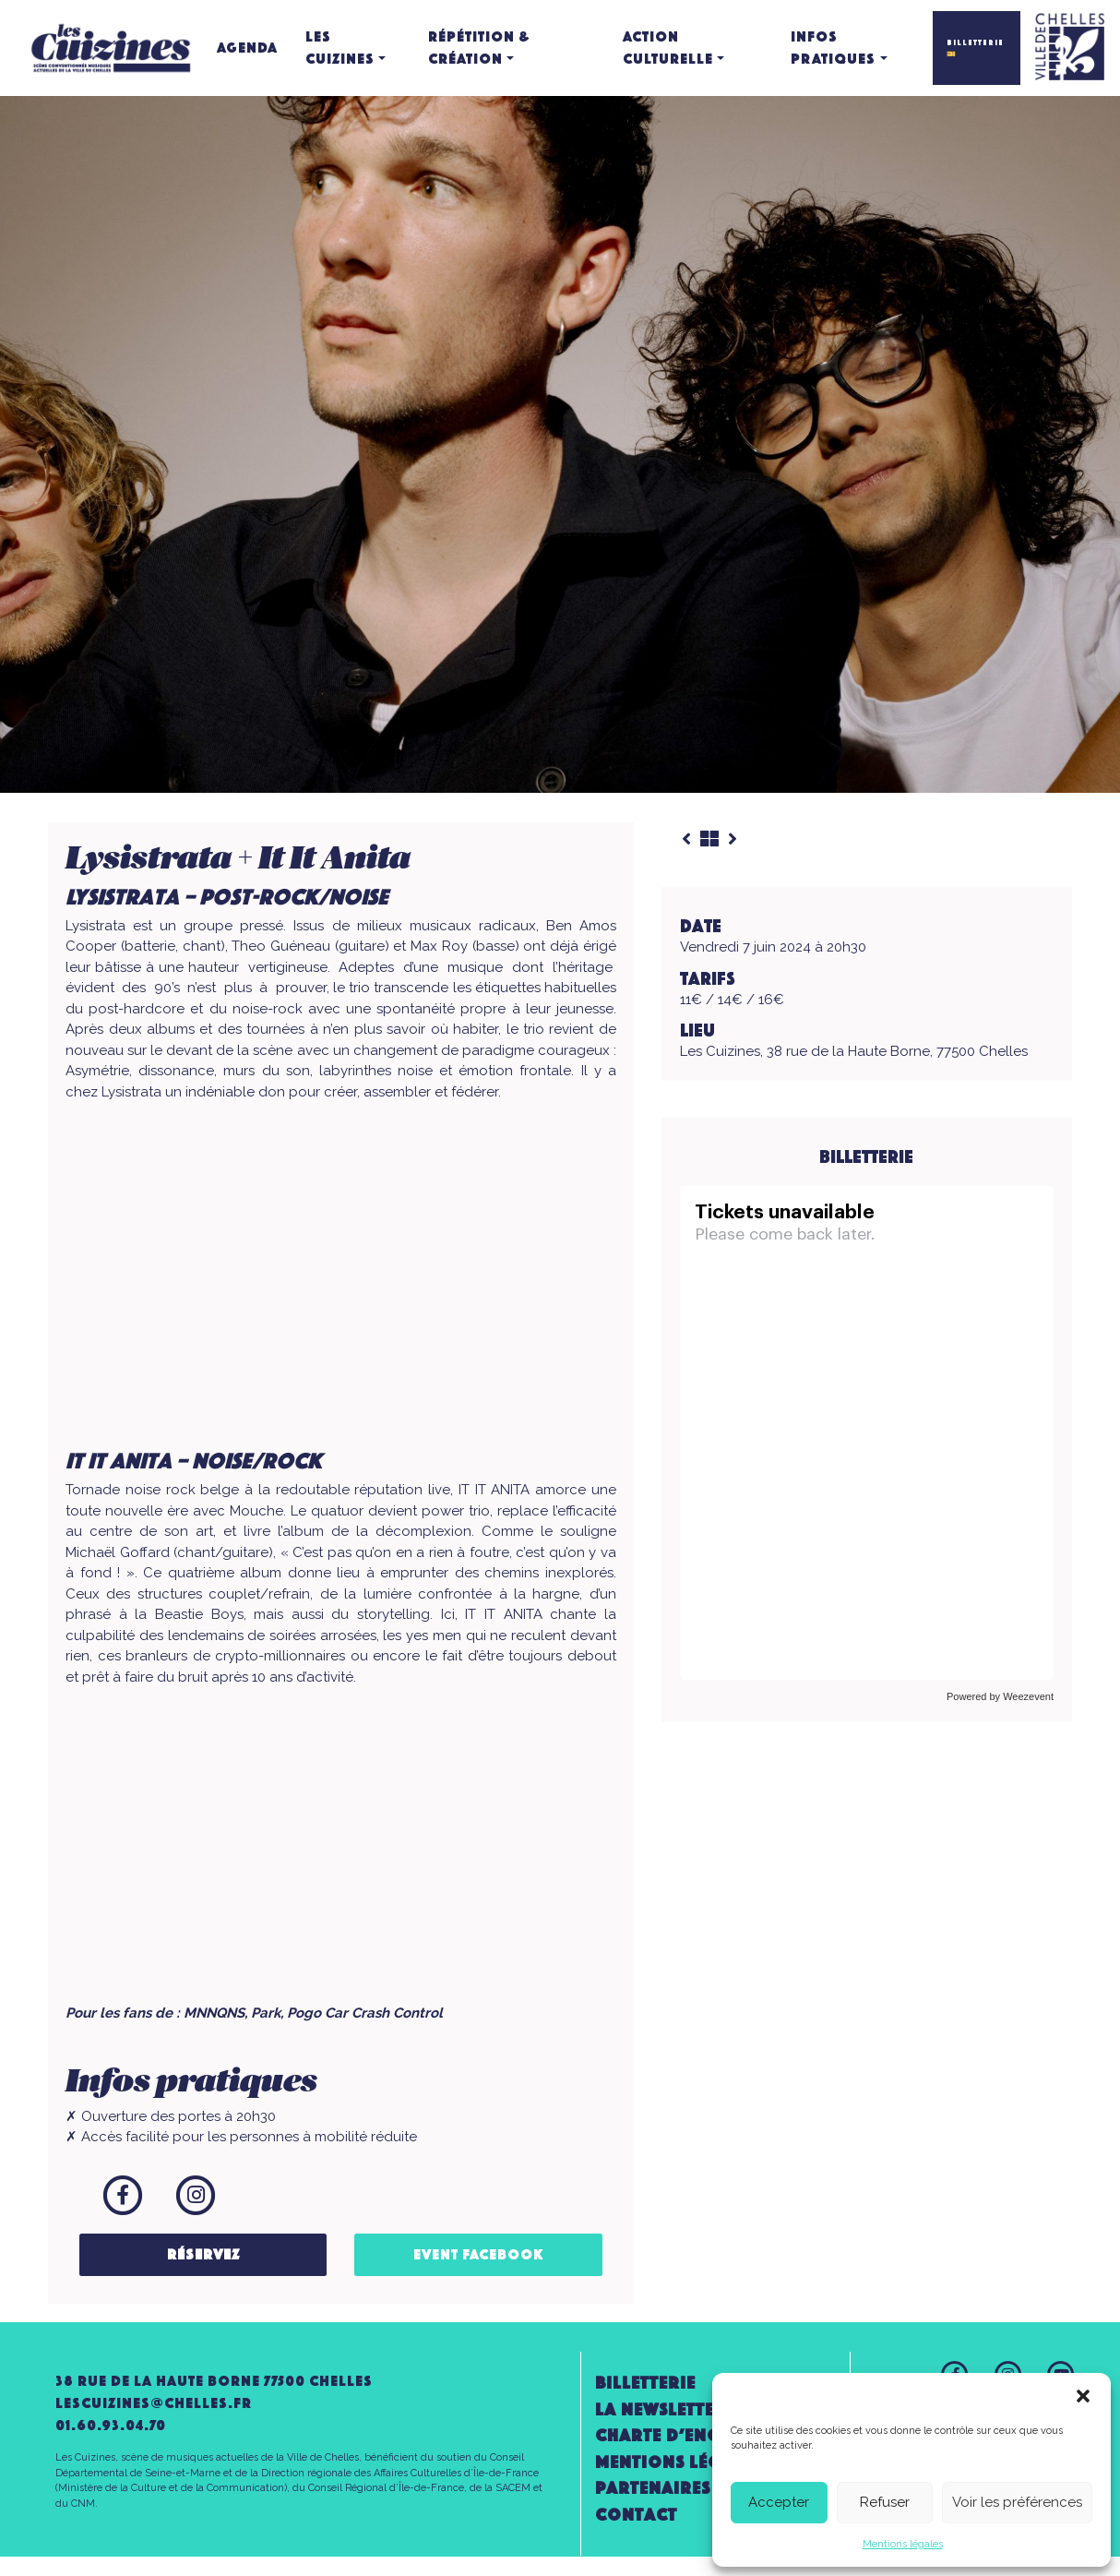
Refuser (885, 2502)
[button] (1083, 2396)
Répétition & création (479, 47)
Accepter (778, 2502)
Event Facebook (478, 2254)
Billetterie (645, 2382)
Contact (636, 2514)
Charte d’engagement (699, 2435)
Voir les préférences (1017, 2502)
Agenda (247, 47)
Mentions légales (903, 2544)
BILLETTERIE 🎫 (975, 48)
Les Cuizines (340, 47)
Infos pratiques (833, 47)
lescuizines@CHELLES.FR (153, 2403)
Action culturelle (668, 47)
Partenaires (652, 2487)
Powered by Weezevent (1000, 1696)
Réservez (203, 2254)
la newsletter (660, 2409)
